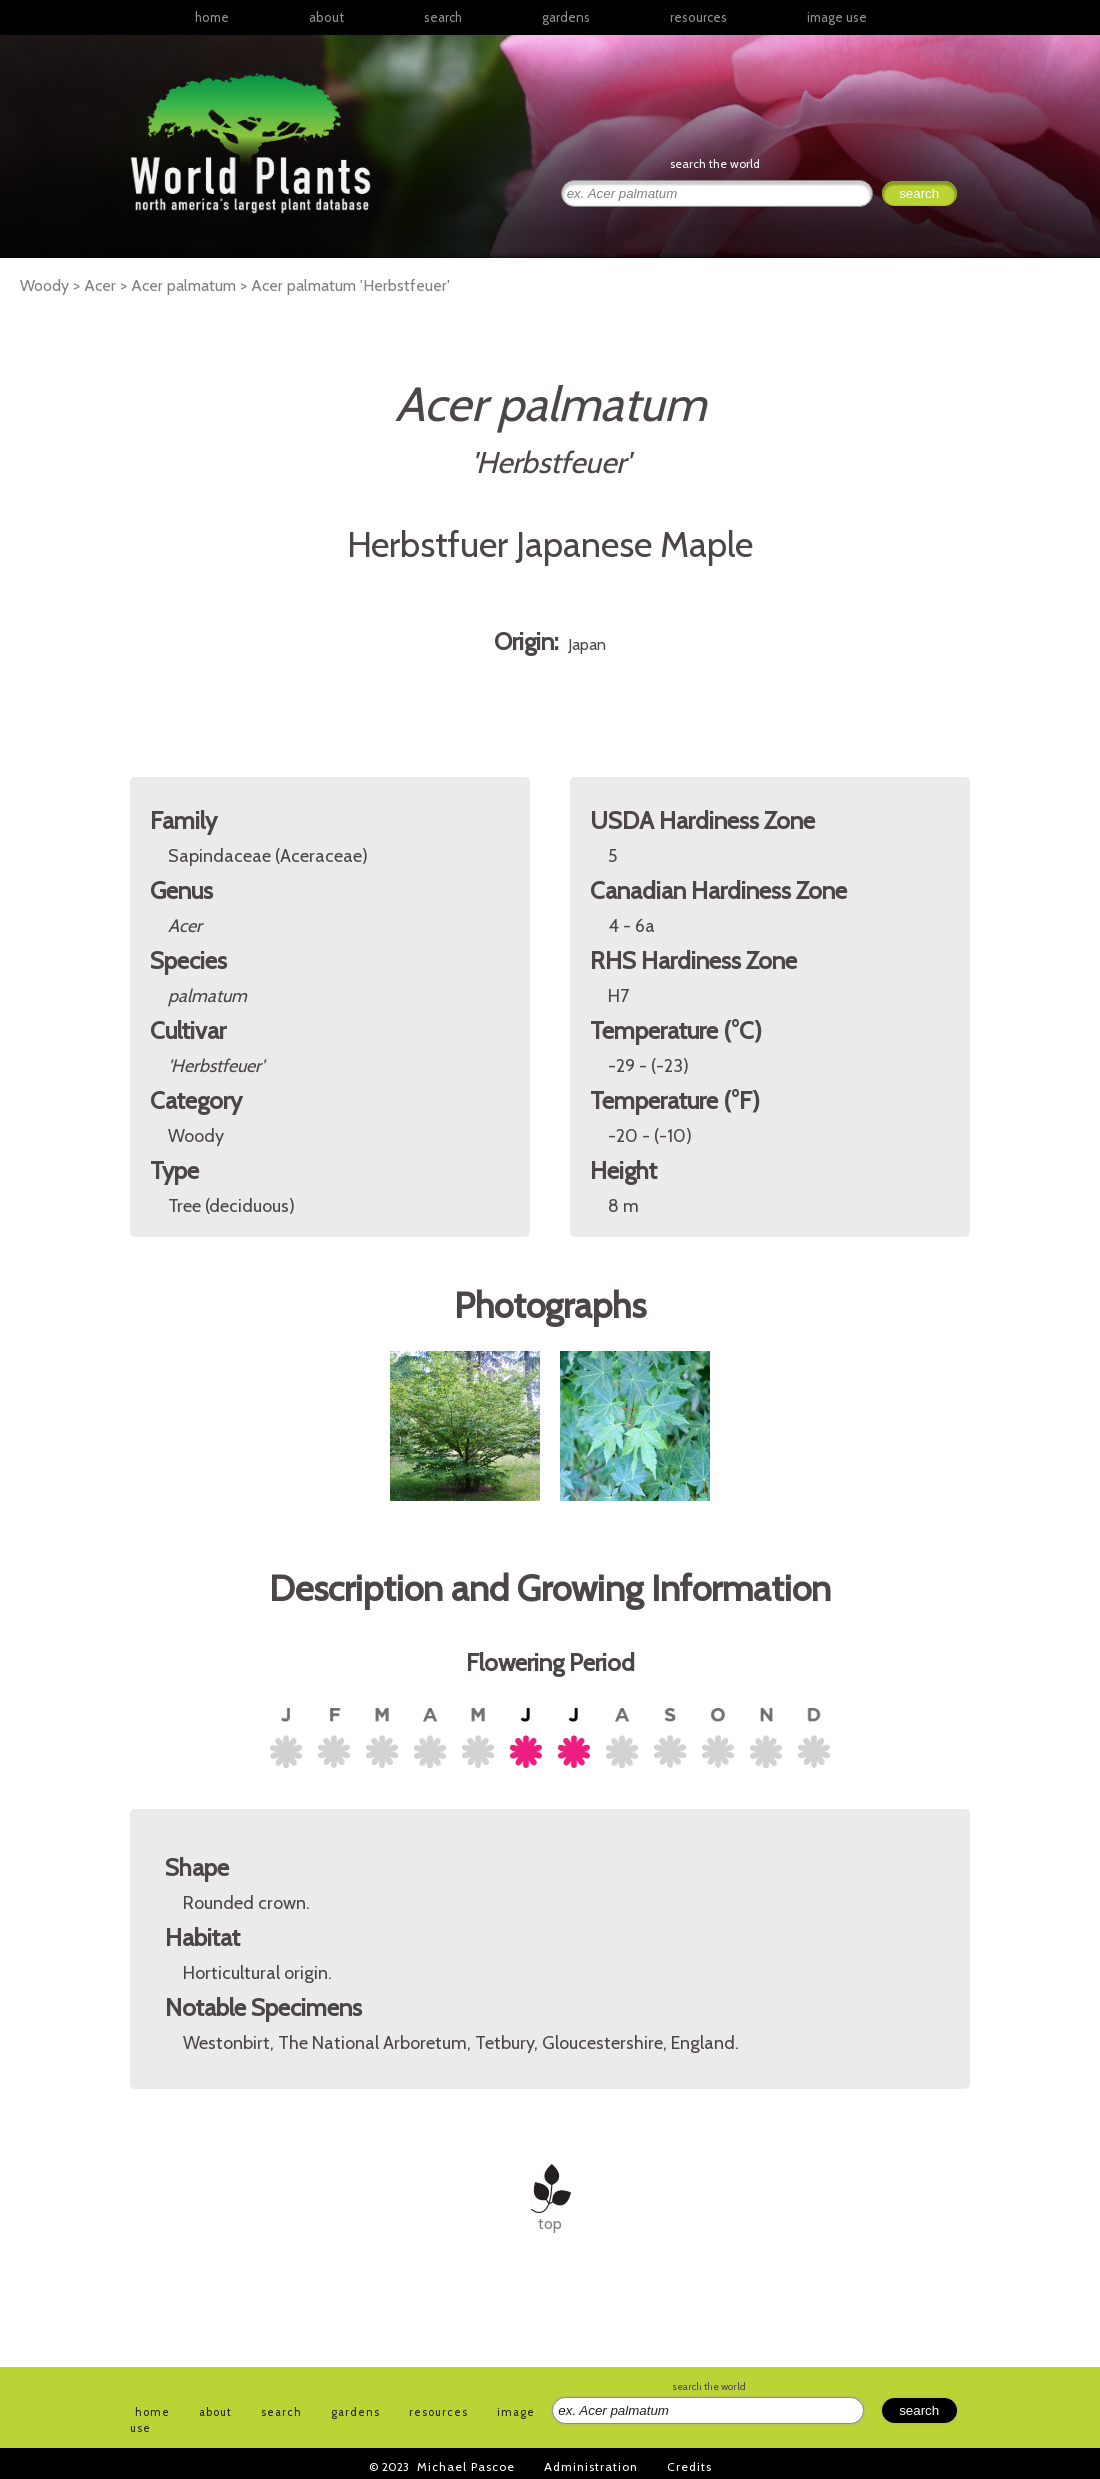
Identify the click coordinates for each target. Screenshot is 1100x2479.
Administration (591, 2466)
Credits (689, 2466)
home (212, 17)
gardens (566, 17)
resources (438, 2412)
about (326, 17)
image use (837, 17)
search (443, 17)
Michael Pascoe (466, 2466)
